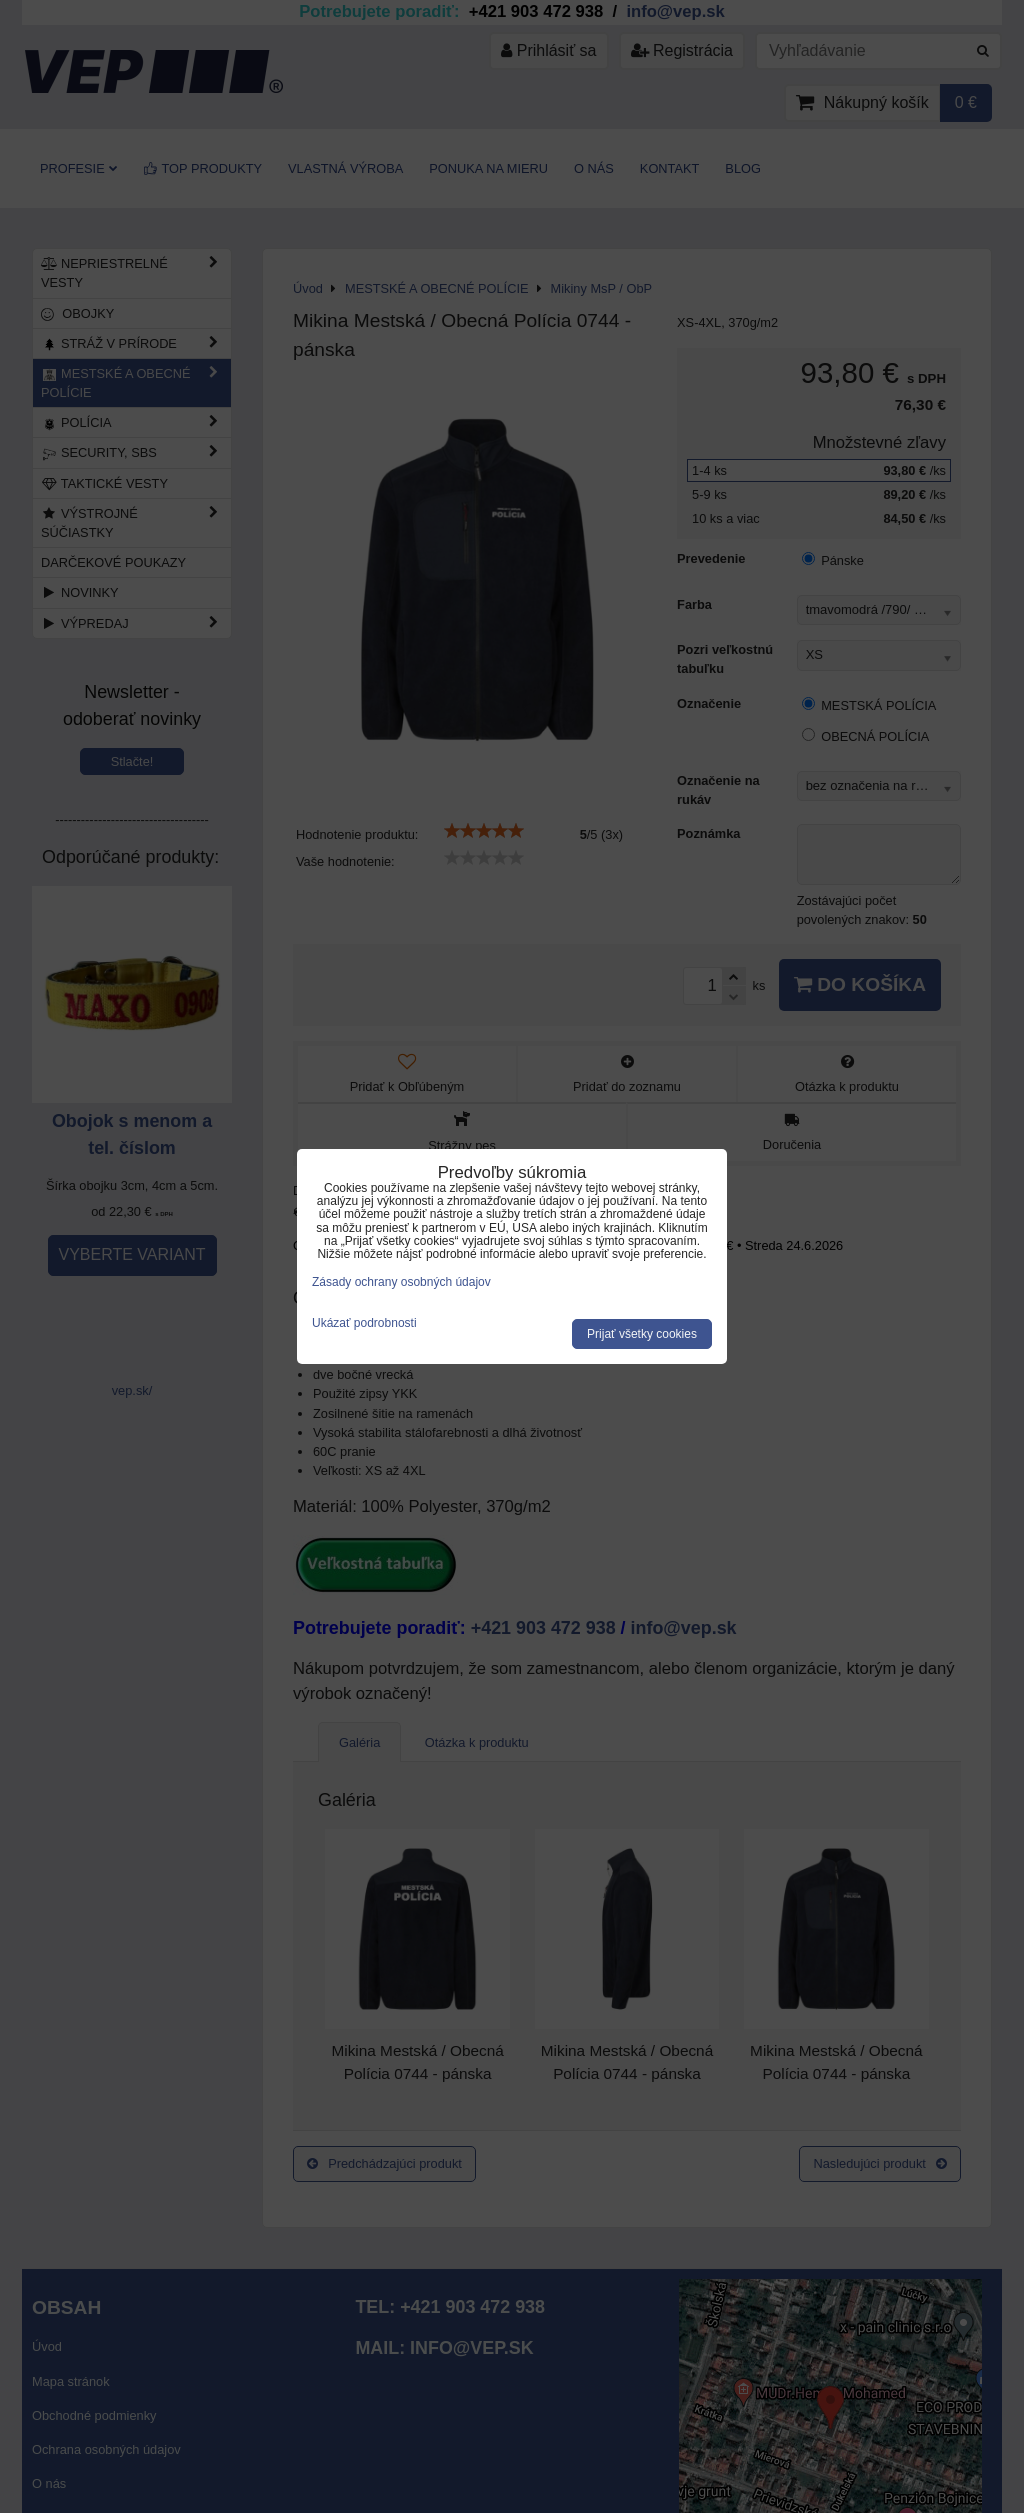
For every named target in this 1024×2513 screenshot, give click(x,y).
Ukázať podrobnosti (364, 1323)
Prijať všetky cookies (642, 1334)
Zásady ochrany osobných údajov (401, 1282)
